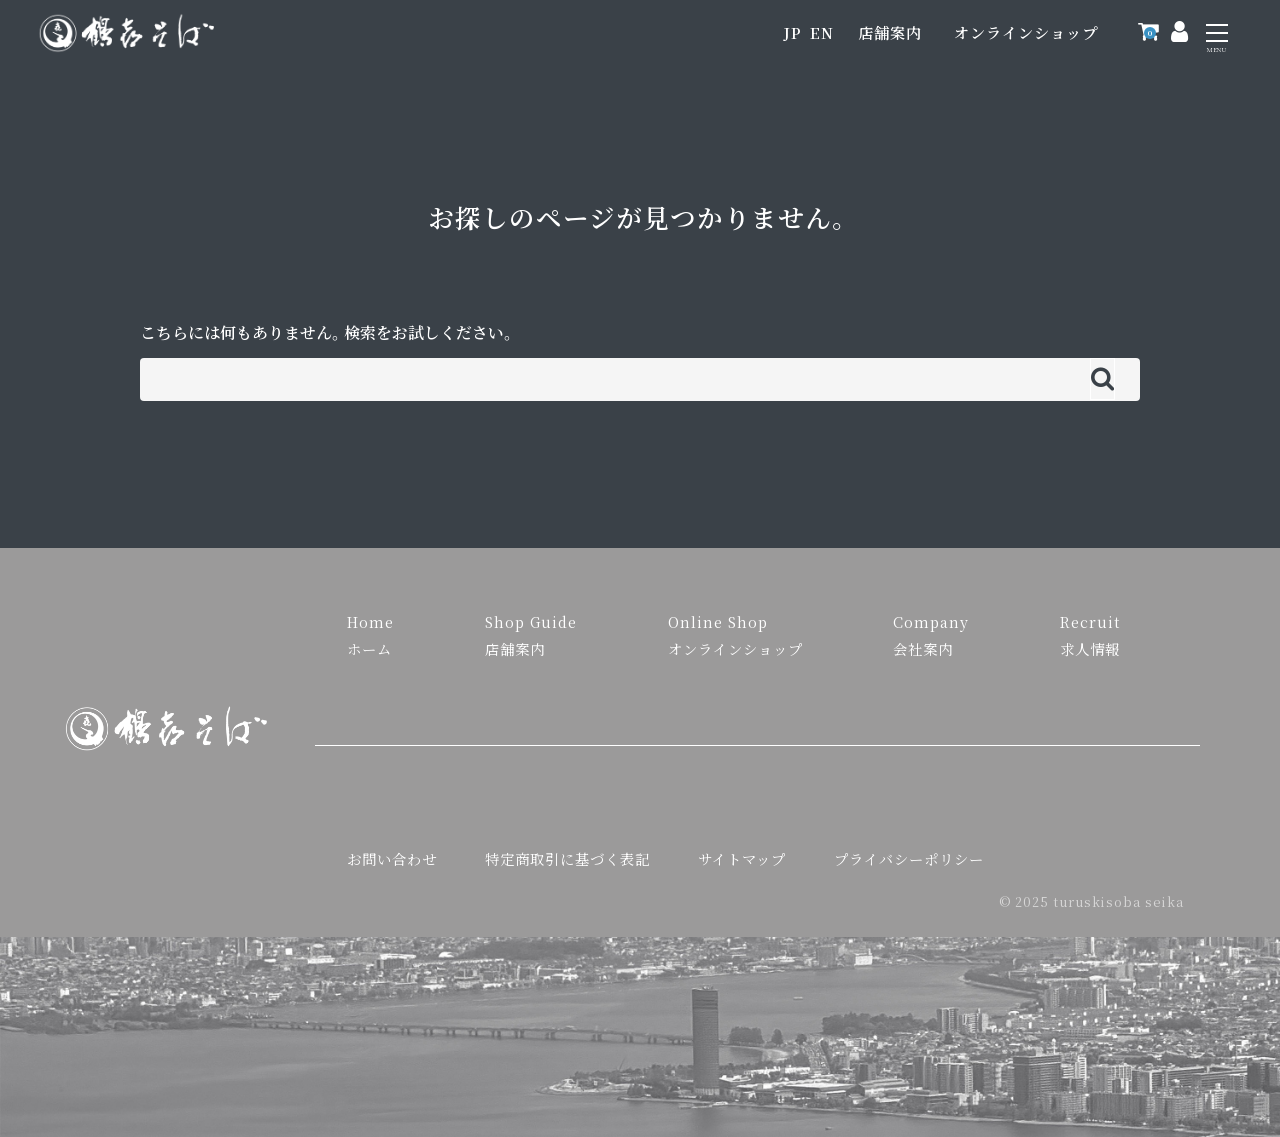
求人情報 (1090, 648)
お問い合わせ (392, 858)
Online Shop (718, 621)
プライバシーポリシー (909, 858)
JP (792, 32)
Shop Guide (531, 621)
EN (822, 32)
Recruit (1090, 621)
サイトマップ (742, 858)
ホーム (369, 648)
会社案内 (923, 648)
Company (931, 621)
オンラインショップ (1026, 32)
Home (370, 621)
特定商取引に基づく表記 (567, 858)
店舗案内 (890, 32)
